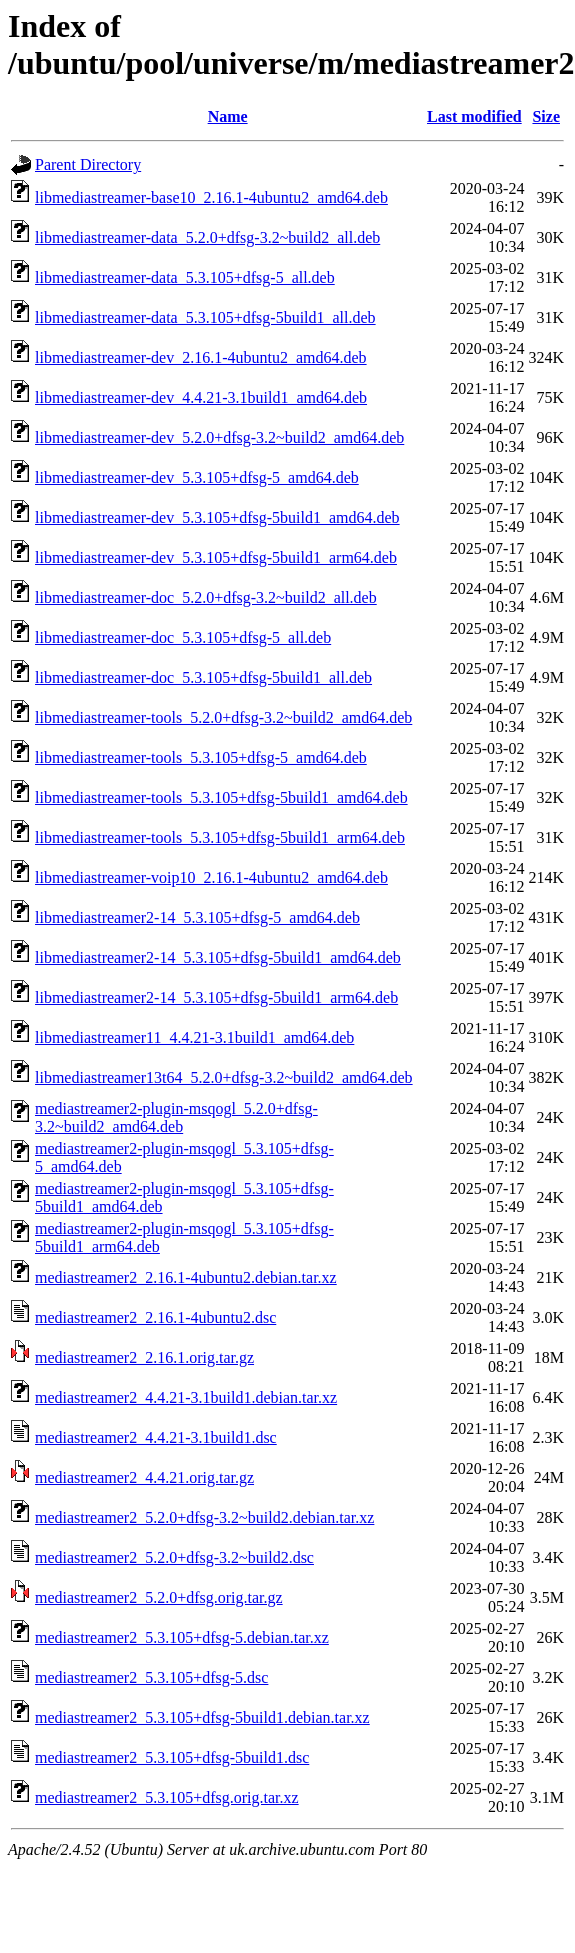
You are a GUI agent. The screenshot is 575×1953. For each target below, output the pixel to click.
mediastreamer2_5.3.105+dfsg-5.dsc (151, 1677)
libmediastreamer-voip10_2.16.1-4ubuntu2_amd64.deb (211, 877)
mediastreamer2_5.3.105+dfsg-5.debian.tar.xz (182, 1637)
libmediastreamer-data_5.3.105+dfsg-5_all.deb (185, 277)
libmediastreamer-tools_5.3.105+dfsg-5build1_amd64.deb (221, 797)
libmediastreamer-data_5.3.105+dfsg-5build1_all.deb (205, 317)
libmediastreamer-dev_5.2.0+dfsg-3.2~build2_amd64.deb (219, 437)
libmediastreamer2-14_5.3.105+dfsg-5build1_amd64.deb (218, 957)
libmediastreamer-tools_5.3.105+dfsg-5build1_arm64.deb (220, 837)
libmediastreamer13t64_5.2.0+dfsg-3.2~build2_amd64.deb (224, 1077)
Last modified (474, 116)
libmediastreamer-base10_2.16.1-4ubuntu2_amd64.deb (211, 197)
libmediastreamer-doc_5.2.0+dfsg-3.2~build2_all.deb (206, 597)
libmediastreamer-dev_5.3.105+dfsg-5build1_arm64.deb (216, 557)
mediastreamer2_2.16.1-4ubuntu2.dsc (155, 1317)
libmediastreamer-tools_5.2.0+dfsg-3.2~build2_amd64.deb (223, 717)
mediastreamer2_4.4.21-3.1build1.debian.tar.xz (186, 1397)
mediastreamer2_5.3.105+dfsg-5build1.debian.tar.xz (202, 1717)
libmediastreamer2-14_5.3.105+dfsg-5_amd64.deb (197, 917)
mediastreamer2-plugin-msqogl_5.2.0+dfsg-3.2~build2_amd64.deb (176, 1117)
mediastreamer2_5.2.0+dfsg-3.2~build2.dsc (174, 1557)
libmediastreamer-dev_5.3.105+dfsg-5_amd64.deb (197, 477)
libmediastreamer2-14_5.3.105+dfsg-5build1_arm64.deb (216, 997)
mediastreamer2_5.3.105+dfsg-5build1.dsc (172, 1757)
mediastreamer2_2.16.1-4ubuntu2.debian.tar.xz (186, 1277)
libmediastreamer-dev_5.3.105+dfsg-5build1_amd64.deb (217, 517)
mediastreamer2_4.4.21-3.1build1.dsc (156, 1437)
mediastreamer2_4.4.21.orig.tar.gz (144, 1477)
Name (228, 116)
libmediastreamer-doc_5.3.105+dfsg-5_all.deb (183, 637)
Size (546, 116)
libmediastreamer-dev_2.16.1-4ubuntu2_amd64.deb (201, 357)
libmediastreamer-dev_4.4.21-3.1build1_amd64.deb (201, 397)
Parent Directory (88, 164)
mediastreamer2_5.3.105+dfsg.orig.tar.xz (167, 1797)
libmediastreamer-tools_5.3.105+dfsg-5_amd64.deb (201, 757)
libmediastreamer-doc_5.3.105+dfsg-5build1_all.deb (203, 677)
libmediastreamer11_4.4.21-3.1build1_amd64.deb (194, 1037)
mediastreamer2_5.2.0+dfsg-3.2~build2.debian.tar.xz (204, 1517)
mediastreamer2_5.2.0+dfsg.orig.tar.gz (159, 1597)
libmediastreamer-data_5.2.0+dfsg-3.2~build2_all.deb (207, 237)
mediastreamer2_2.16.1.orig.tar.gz (144, 1357)
